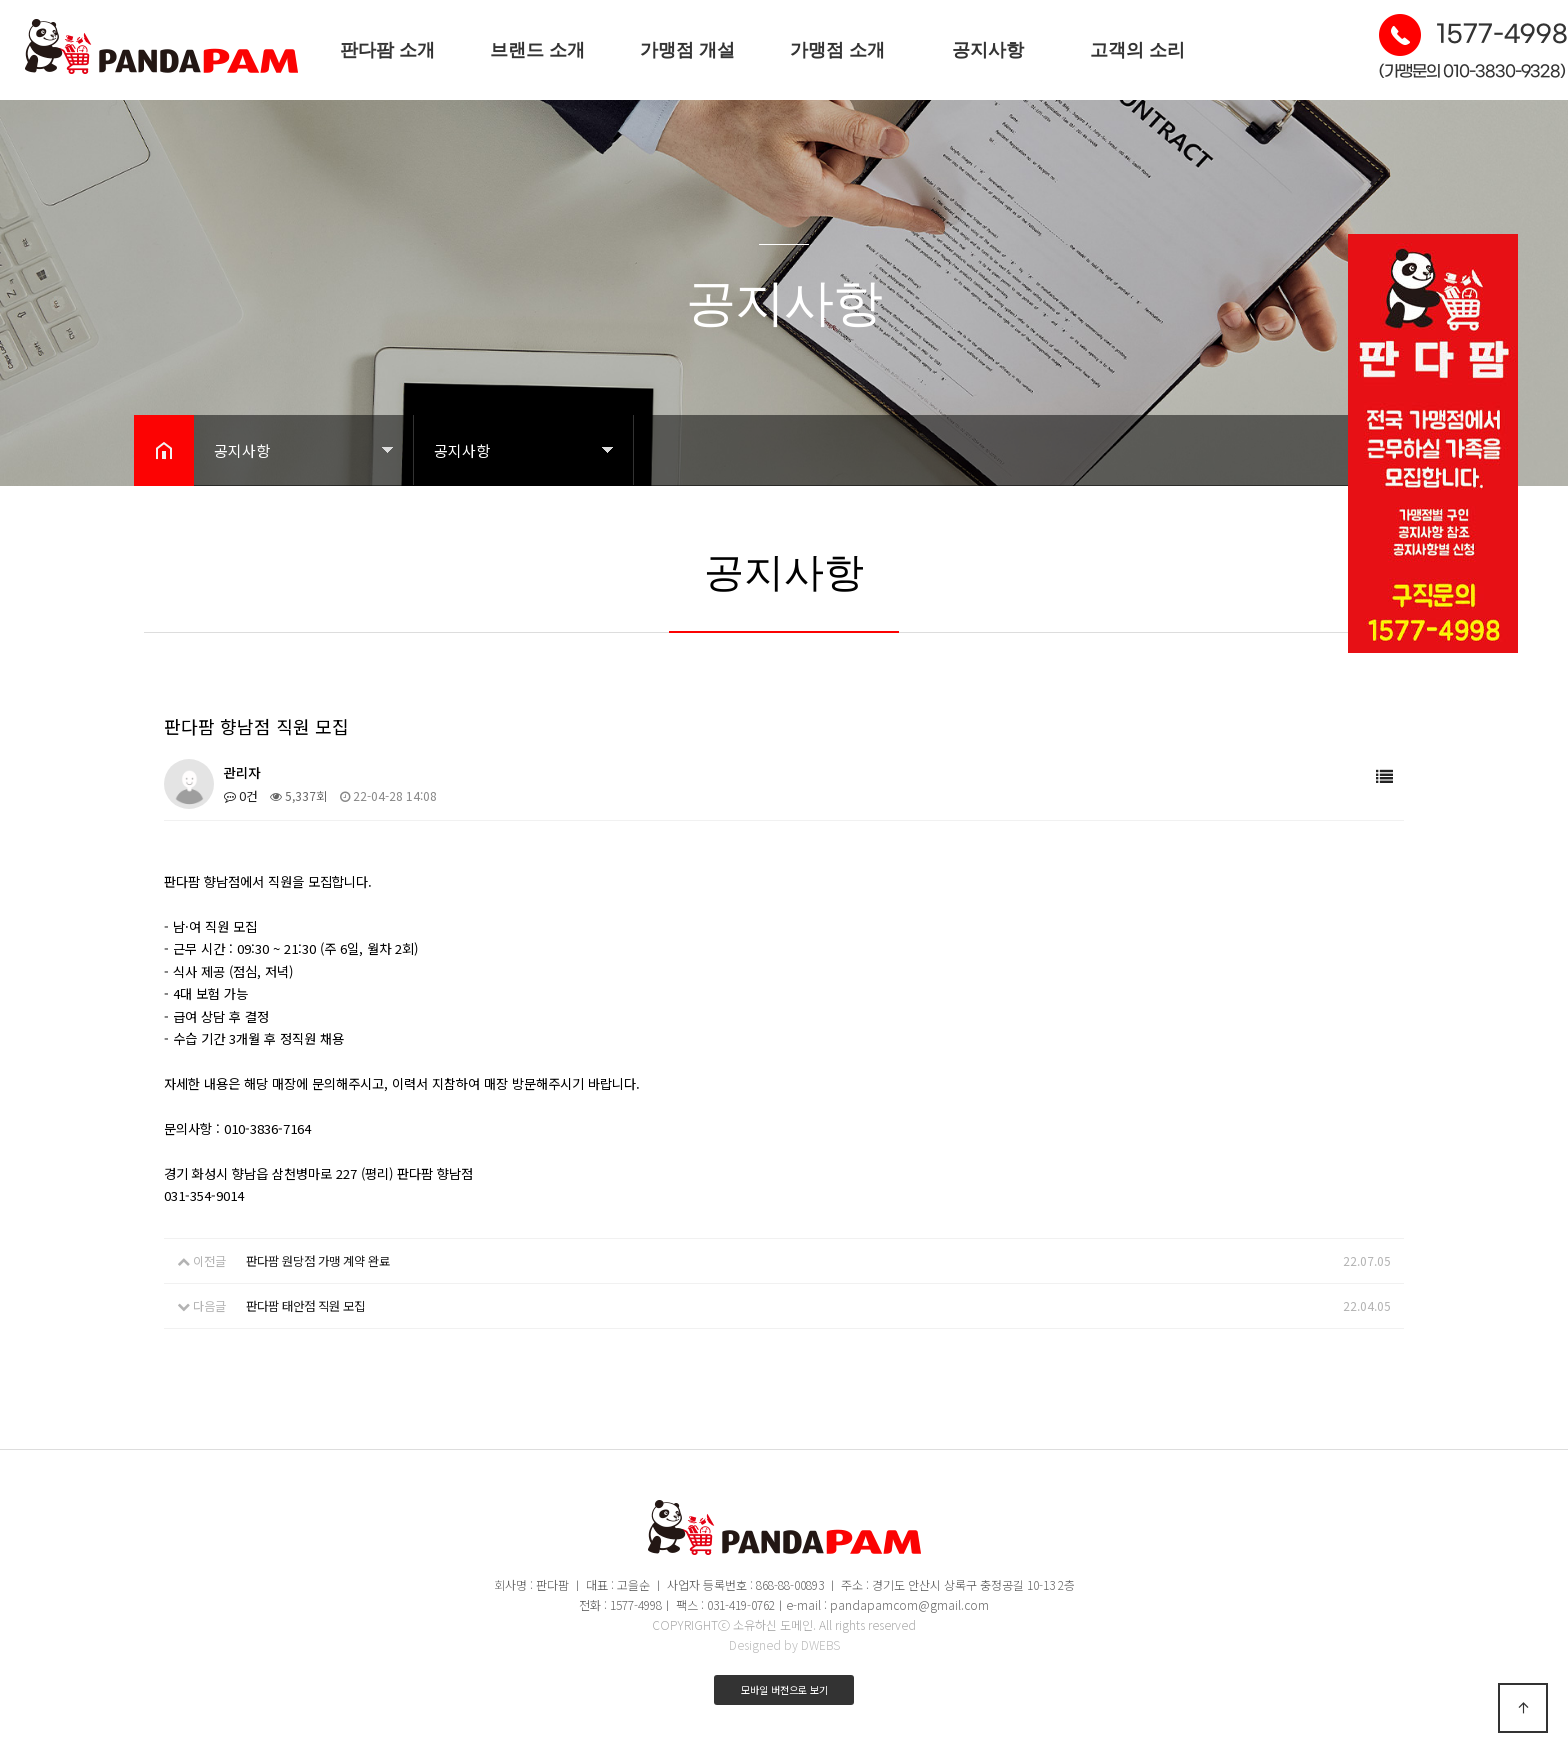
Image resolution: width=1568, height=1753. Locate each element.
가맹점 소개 (837, 50)
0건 (240, 795)
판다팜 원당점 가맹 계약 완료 (318, 1260)
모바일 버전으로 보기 (784, 1687)
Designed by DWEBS (784, 1642)
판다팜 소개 (387, 50)
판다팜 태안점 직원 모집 (305, 1304)
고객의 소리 (1137, 50)
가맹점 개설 (687, 50)
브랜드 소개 (537, 50)
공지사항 (988, 50)
